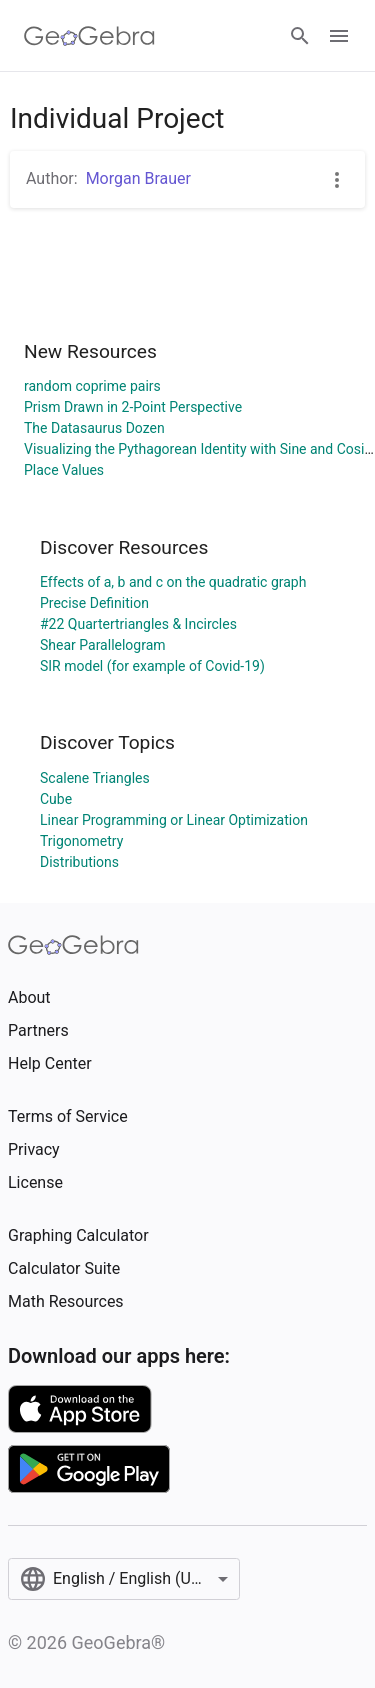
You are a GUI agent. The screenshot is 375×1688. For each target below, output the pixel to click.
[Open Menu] (339, 36)
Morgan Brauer (138, 178)
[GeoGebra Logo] (89, 36)
